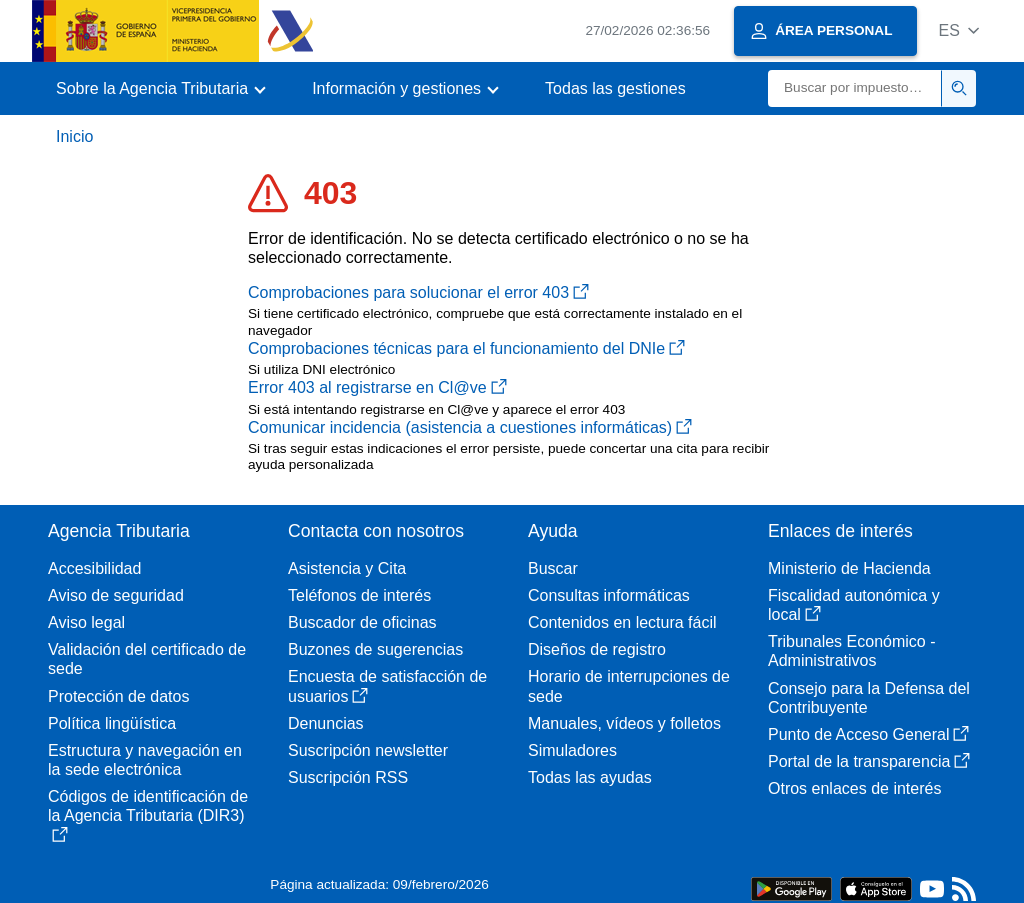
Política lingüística (112, 723)
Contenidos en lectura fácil (622, 622)
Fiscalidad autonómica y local (854, 605)
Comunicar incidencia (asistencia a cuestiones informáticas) (470, 427)
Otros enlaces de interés (854, 788)
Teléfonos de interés (359, 595)
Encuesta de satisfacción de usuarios (387, 686)
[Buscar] (855, 88)
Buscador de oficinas (362, 622)
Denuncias (326, 723)
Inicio (74, 136)
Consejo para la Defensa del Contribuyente (869, 698)
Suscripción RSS (348, 777)
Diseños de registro (597, 649)
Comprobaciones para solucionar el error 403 (418, 292)
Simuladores (572, 750)
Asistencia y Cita (347, 568)
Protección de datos (118, 696)
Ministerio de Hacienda (849, 568)
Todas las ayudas (590, 777)
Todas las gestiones (615, 88)
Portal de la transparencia (869, 761)
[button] (958, 30)
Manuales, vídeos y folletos (624, 723)
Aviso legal (86, 622)
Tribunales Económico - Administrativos (851, 651)
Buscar (553, 568)
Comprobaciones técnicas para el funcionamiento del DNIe (466, 348)
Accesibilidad (94, 568)
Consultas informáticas (609, 595)
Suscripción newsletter (368, 750)
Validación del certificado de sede (147, 659)
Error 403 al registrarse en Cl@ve (377, 387)
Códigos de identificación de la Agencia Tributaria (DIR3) (148, 815)
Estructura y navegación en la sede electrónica (145, 760)
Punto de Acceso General (868, 734)
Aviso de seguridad (116, 595)
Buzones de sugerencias (375, 649)
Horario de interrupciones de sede (629, 686)
